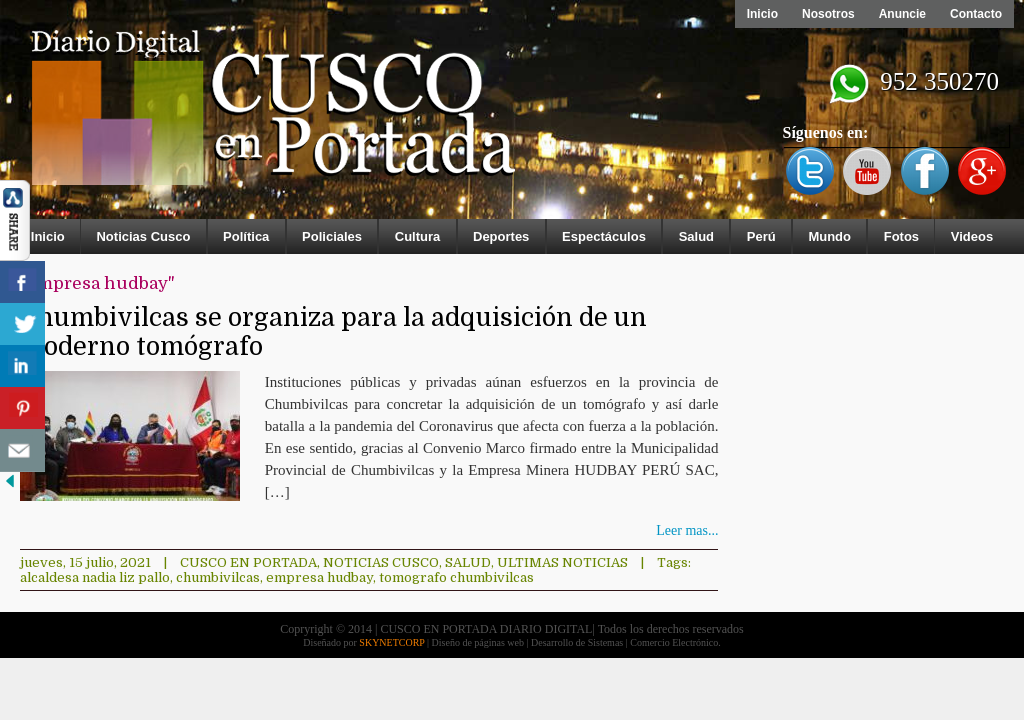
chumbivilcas (218, 577)
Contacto (976, 14)
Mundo (829, 236)
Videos (972, 236)
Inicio (762, 14)
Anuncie (902, 14)
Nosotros (828, 14)
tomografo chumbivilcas (456, 577)
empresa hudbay (319, 577)
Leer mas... (687, 530)
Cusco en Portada (248, 562)
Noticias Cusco (143, 236)
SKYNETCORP (391, 642)
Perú (761, 236)
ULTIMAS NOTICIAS (562, 562)
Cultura (418, 236)
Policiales (332, 236)
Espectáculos (604, 236)
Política (246, 236)
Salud (696, 236)
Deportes (501, 236)
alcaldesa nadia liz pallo (95, 577)
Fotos (901, 236)
